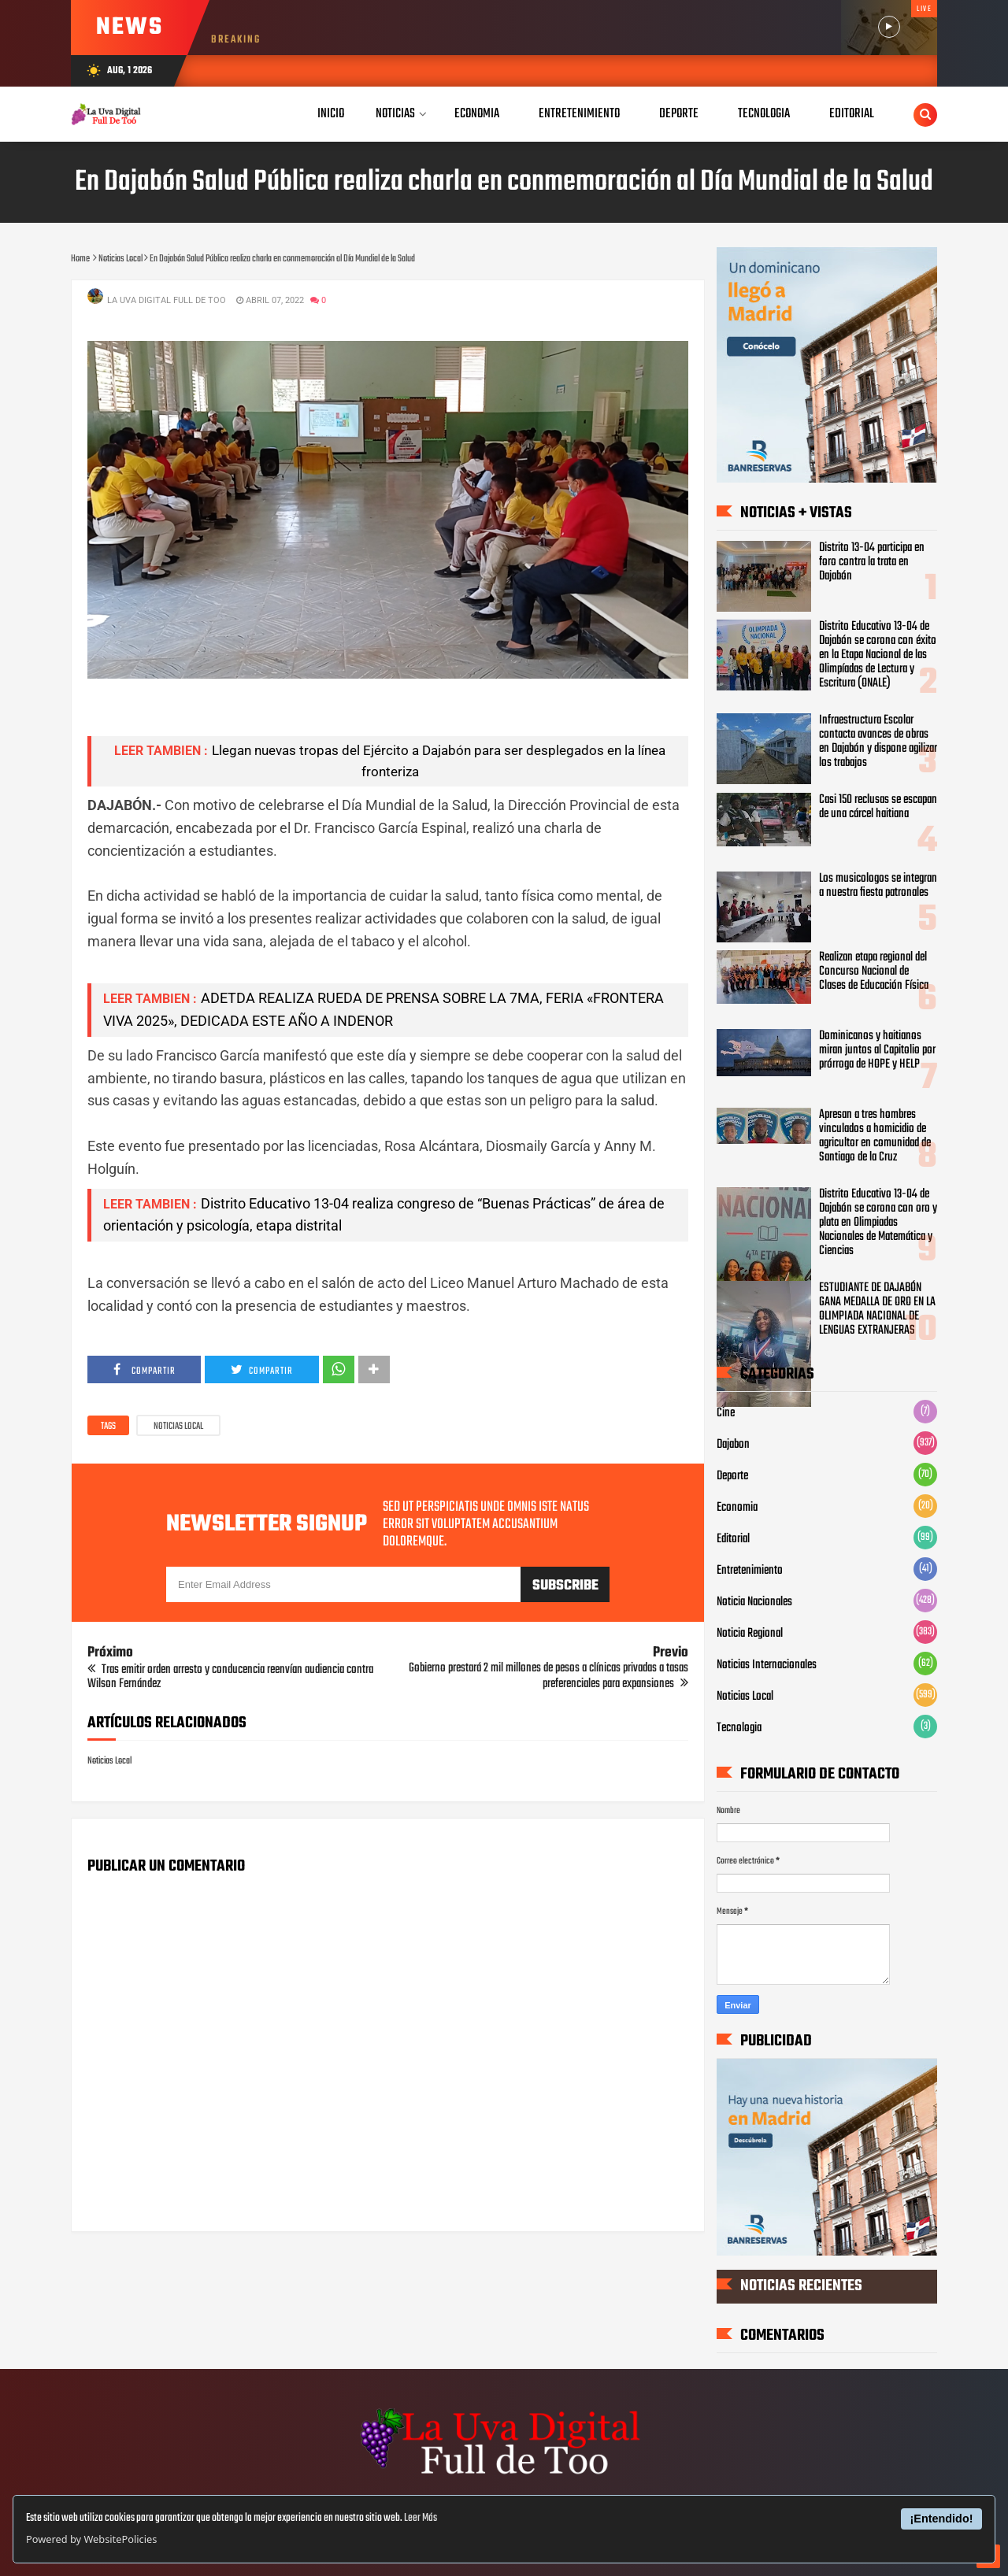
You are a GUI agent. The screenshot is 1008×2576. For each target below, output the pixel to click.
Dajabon (733, 1444)
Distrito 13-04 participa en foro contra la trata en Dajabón (872, 562)
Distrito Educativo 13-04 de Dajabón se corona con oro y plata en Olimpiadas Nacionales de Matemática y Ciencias (878, 1222)
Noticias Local (178, 1426)
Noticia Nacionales (754, 1602)
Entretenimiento (750, 1570)
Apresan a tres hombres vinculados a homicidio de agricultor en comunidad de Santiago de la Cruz (875, 1136)
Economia (737, 1507)
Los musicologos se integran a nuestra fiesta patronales (878, 885)
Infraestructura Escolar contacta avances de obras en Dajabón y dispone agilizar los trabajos (878, 741)
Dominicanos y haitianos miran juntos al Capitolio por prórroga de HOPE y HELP (877, 1050)
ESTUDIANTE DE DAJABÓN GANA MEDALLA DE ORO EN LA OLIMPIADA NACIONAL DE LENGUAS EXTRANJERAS (877, 1309)
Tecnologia (739, 1728)
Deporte (732, 1476)
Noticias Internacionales (767, 1665)
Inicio (330, 113)
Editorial (733, 1539)
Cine (726, 1413)
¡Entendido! (941, 2518)
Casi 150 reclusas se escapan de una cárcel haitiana (878, 807)
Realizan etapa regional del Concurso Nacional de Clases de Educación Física (873, 971)
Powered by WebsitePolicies (91, 2539)
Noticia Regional (750, 1633)
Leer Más (420, 2518)
